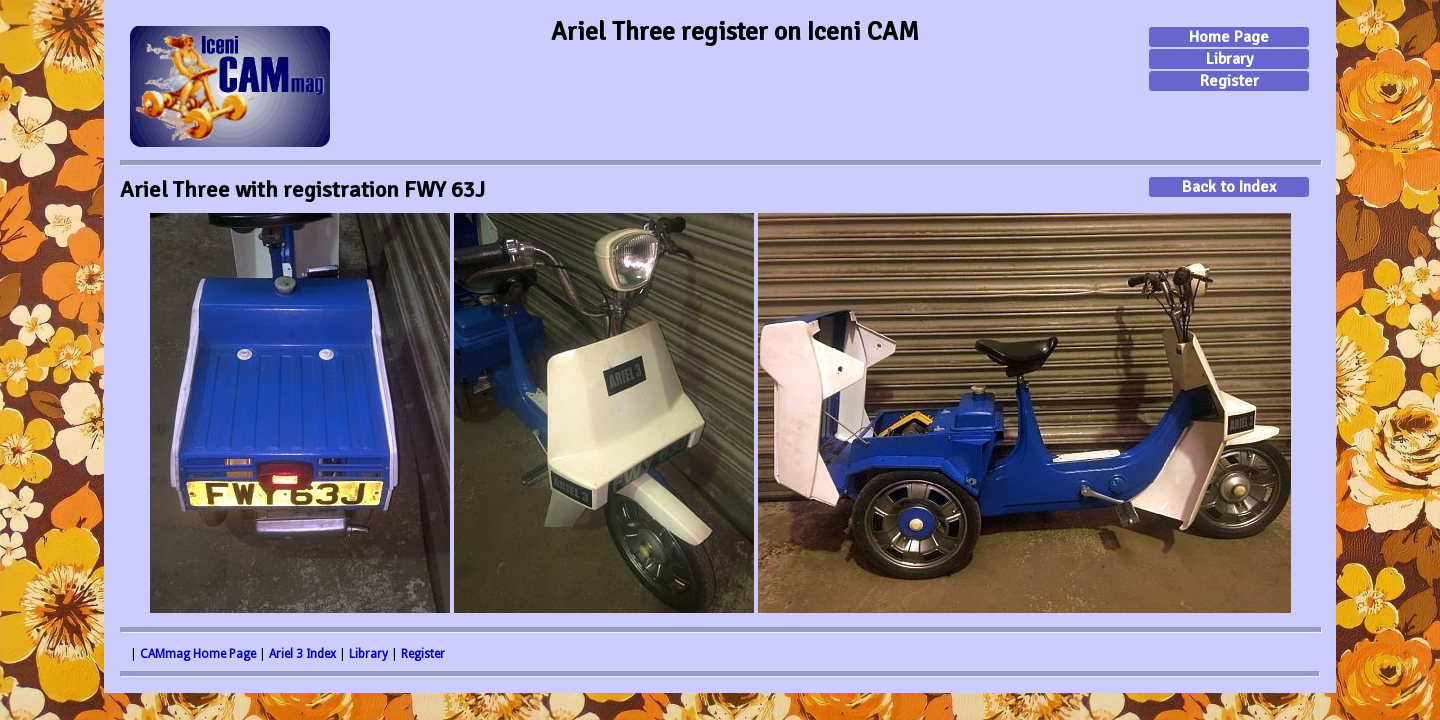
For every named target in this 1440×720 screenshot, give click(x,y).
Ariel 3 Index (302, 654)
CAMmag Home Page (198, 654)
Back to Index (1229, 187)
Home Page (1229, 37)
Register (1229, 81)
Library (1229, 59)
